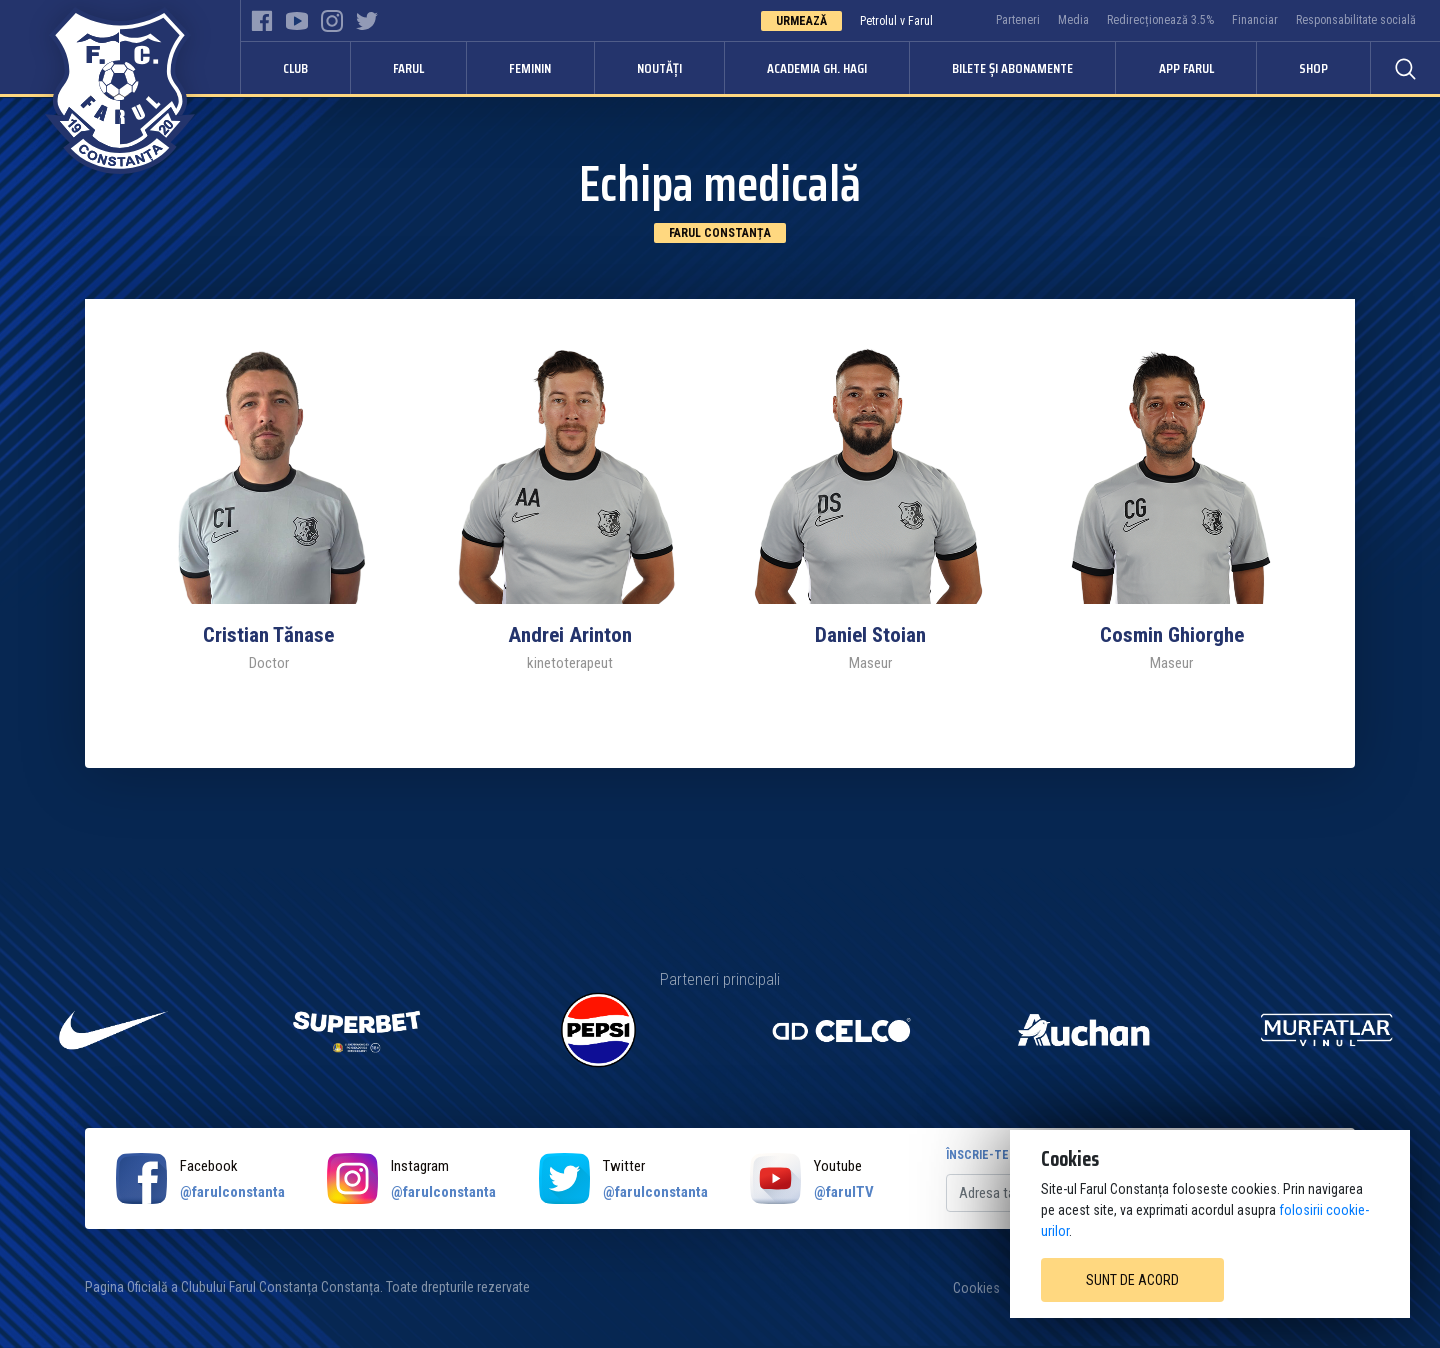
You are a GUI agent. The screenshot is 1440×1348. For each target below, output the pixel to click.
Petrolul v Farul (896, 21)
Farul (408, 68)
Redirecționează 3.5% (1160, 20)
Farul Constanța (720, 233)
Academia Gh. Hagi (817, 68)
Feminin (530, 68)
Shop (1313, 68)
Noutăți (659, 68)
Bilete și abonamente (1012, 68)
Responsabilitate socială (1356, 20)
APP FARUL (1186, 68)
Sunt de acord (1132, 1280)
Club (295, 68)
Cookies (976, 1288)
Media (1073, 20)
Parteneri (1018, 20)
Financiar (1255, 20)
